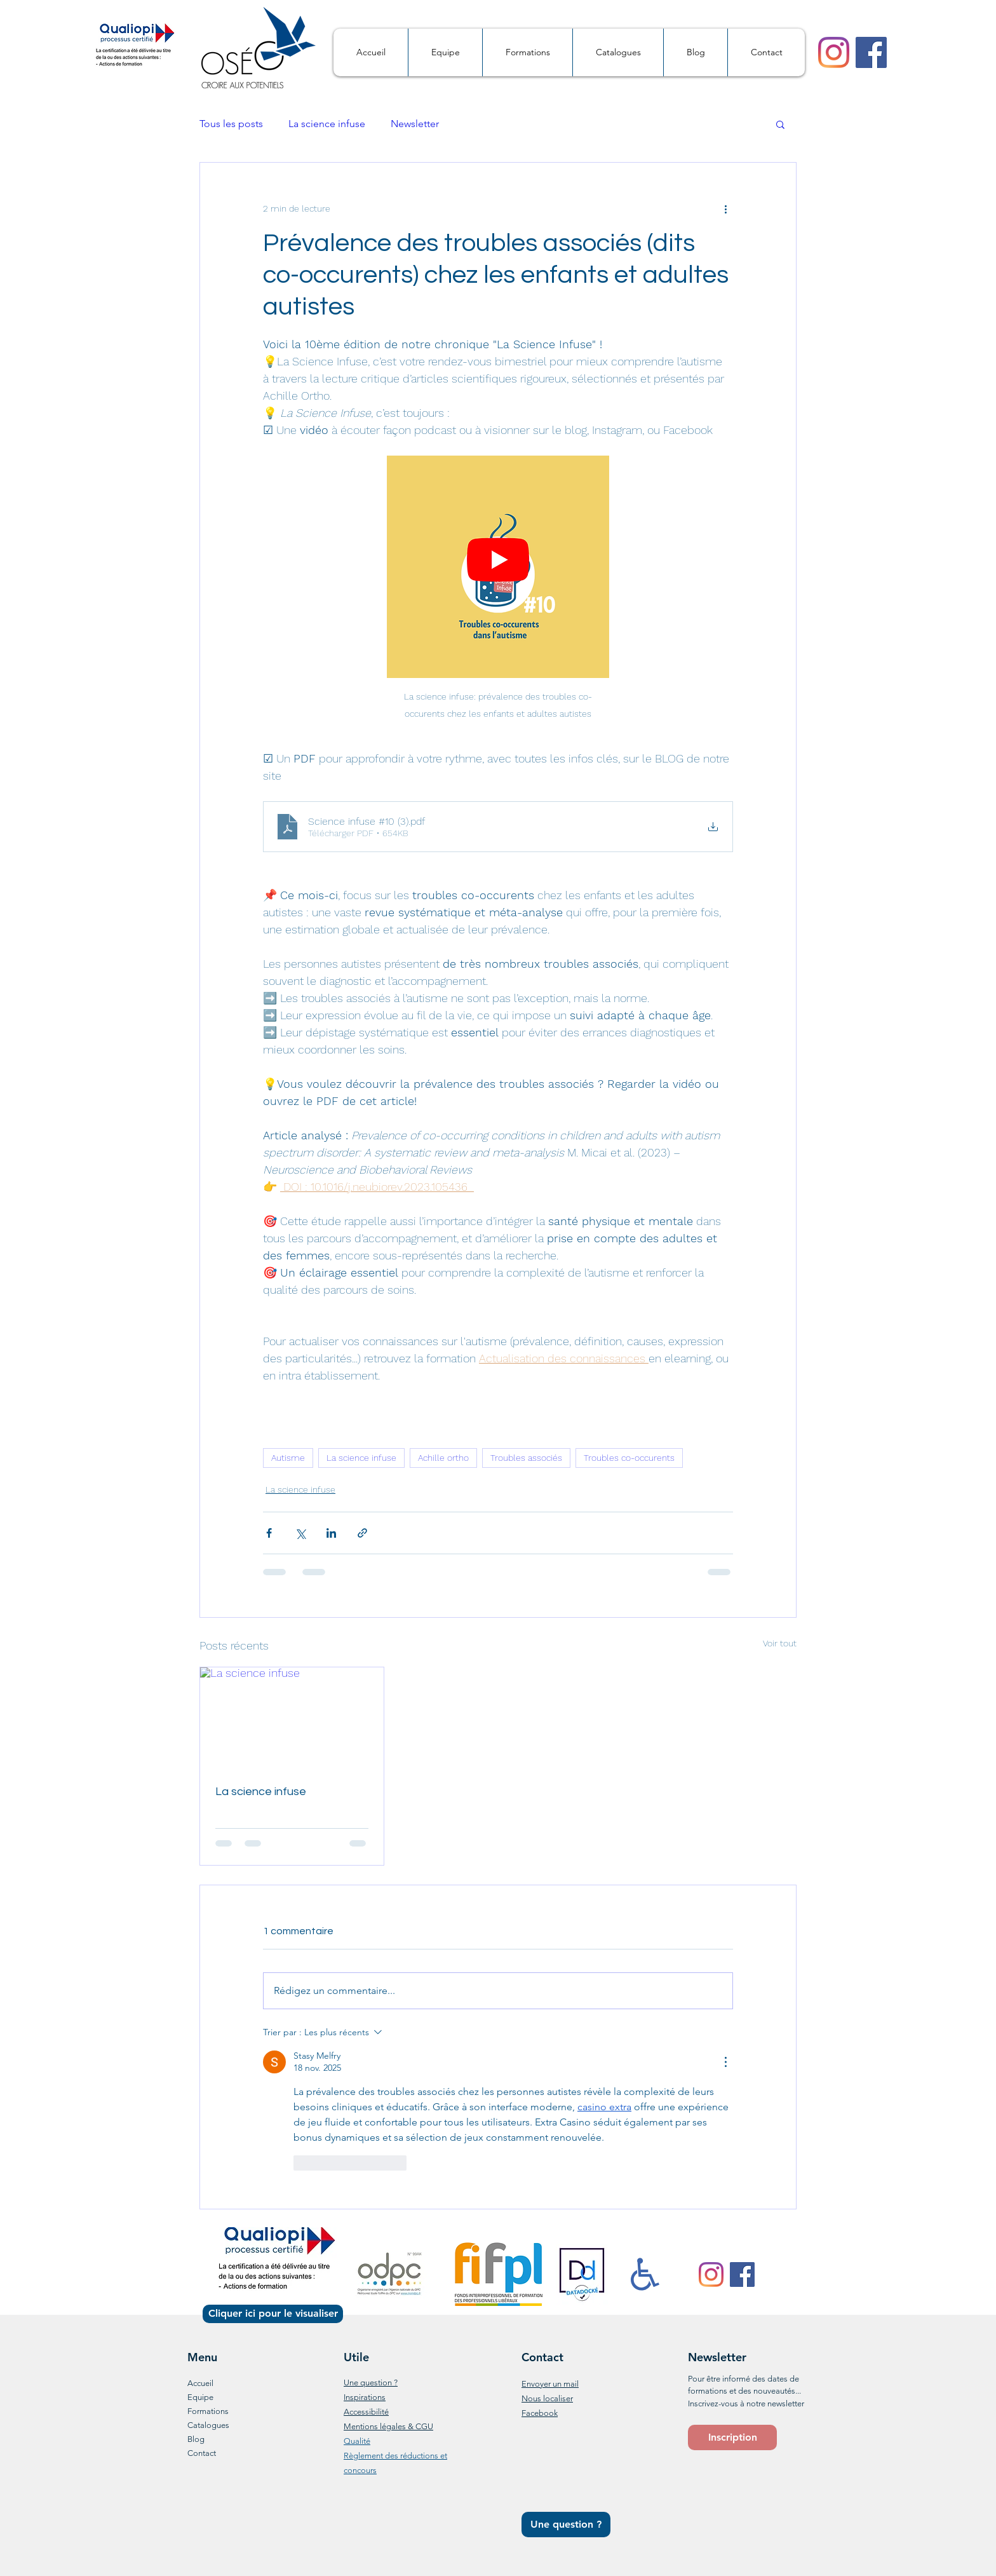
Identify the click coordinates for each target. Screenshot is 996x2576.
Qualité (357, 2441)
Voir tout (780, 1643)
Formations (208, 2411)
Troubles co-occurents (629, 1458)
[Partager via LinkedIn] (331, 1533)
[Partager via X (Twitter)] (300, 1533)
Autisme (288, 1458)
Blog (196, 2439)
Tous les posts (231, 124)
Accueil (200, 2383)
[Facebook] (871, 52)
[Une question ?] (566, 2524)
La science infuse (326, 124)
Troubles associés (526, 1458)
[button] (780, 124)
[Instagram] (833, 52)
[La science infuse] (292, 1718)
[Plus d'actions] (725, 208)
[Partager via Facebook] (269, 1533)
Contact (201, 2453)
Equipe (200, 2397)
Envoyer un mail (550, 2384)
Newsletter (415, 124)
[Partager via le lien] (362, 1533)
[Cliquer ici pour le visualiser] (273, 2314)
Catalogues (208, 2425)
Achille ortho (443, 1458)
